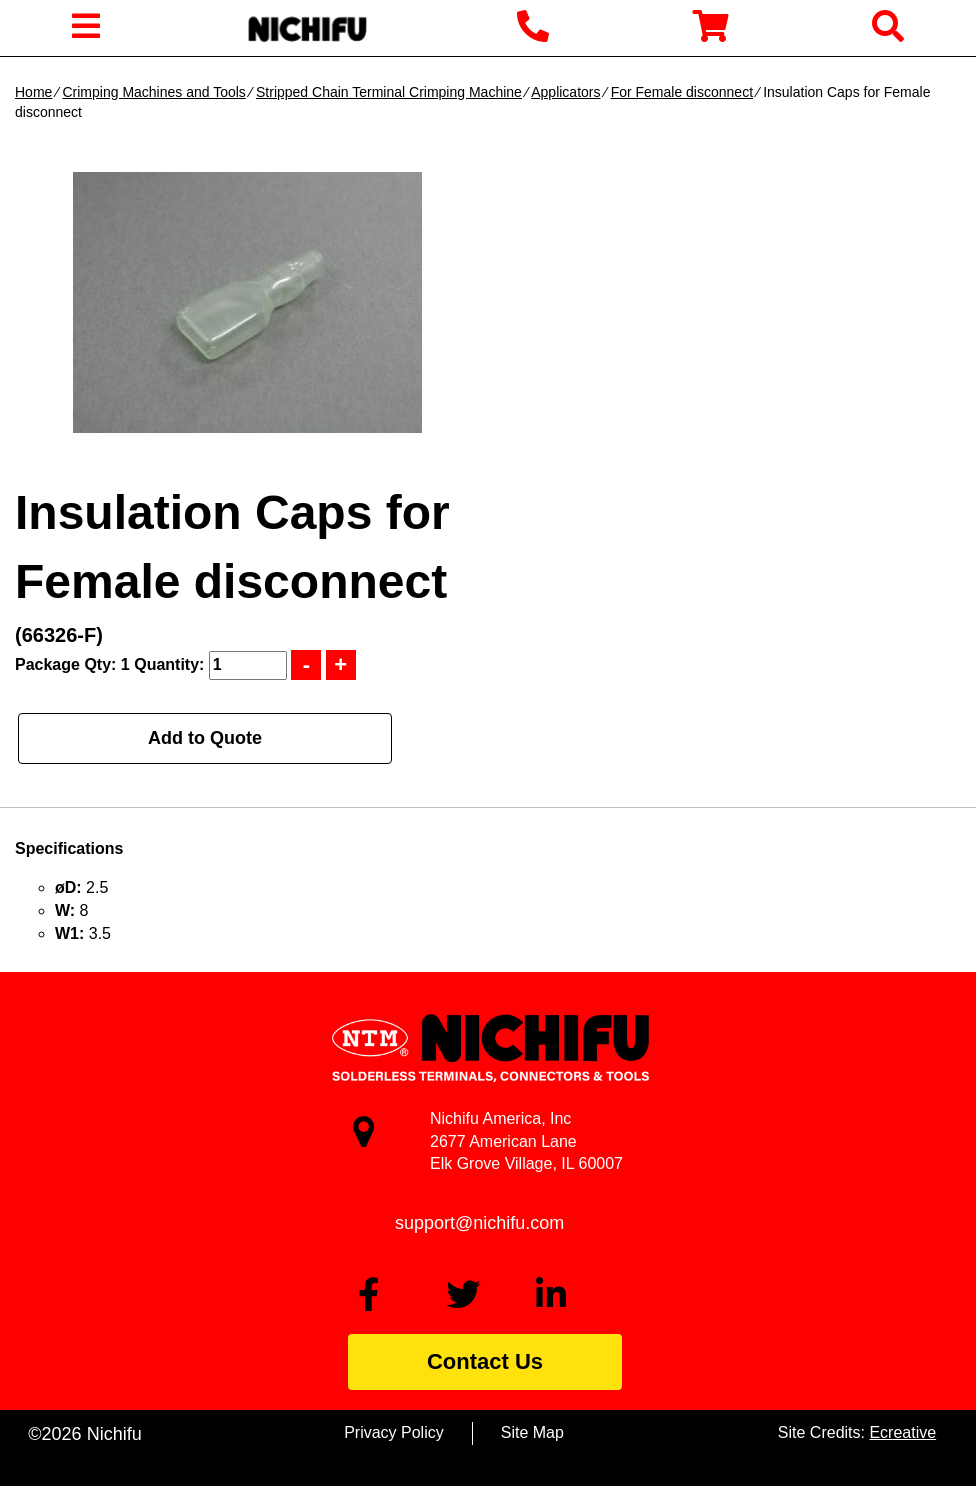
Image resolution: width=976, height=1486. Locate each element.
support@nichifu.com (479, 1223)
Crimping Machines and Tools (153, 92)
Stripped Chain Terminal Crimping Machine (389, 92)
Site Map (532, 1432)
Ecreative (902, 1432)
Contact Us (485, 1361)
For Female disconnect (682, 92)
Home (33, 92)
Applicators (565, 92)
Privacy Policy (394, 1432)
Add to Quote (205, 738)
